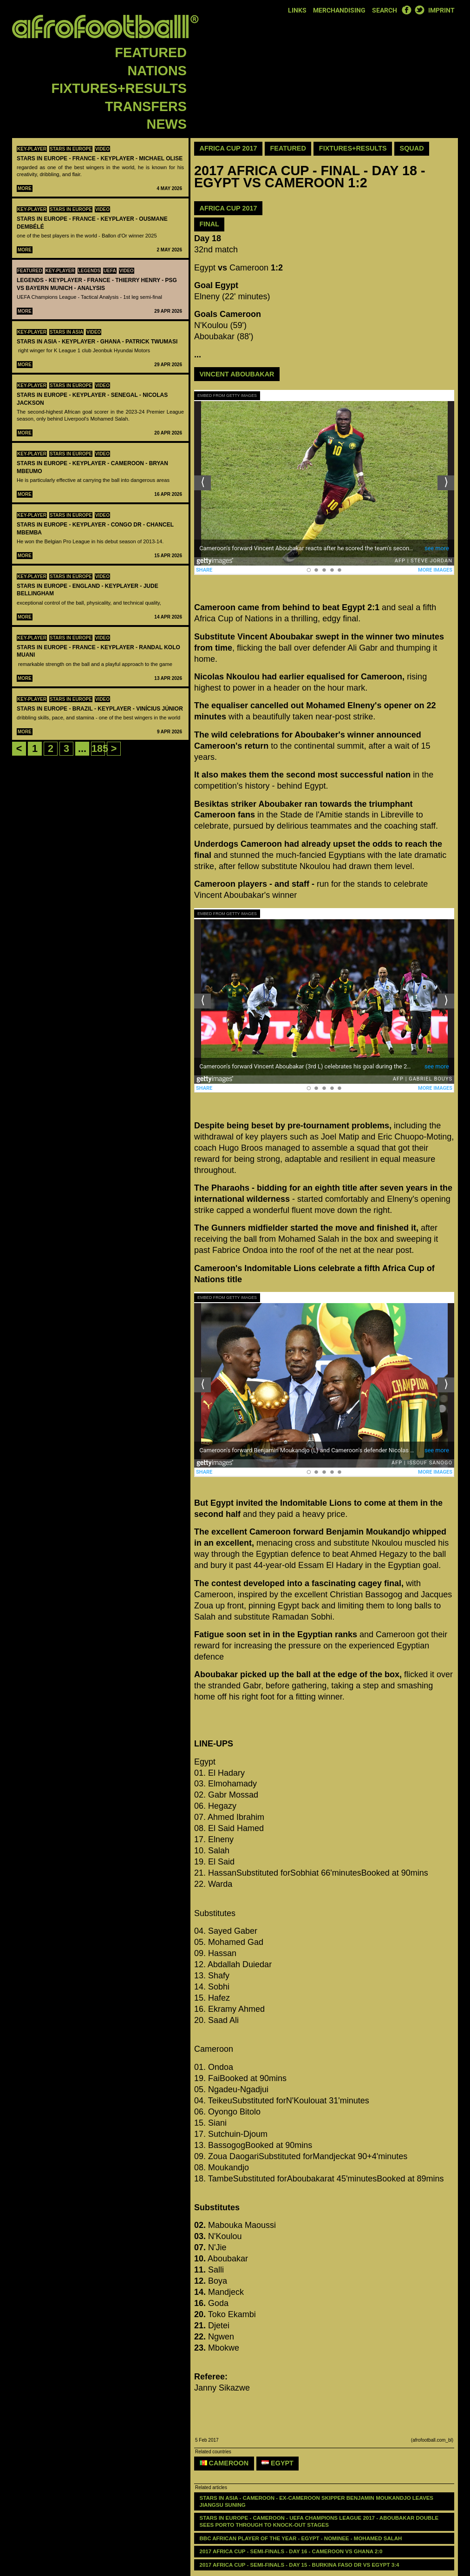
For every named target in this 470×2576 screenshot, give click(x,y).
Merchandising (339, 10)
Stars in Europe (71, 149)
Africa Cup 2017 (228, 148)
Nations (157, 70)
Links (297, 10)
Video (102, 149)
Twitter (419, 9)
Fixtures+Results (119, 88)
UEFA (110, 270)
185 (99, 748)
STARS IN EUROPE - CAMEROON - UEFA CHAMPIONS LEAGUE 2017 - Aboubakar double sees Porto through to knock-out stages (320, 2521)
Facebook (406, 9)
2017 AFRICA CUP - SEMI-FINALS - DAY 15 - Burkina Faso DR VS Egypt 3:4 (299, 2565)
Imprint (441, 10)
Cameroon (224, 2463)
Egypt (277, 2463)
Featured (151, 52)
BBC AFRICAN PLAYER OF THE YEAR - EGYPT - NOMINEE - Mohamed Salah (301, 2538)
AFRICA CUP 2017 (228, 208)
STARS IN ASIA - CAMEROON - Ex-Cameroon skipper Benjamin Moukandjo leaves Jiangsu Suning (317, 2501)
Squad (412, 148)
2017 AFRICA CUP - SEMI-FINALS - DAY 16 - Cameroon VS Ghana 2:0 (291, 2551)
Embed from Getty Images (227, 395)
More (25, 188)
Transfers (146, 106)
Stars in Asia (66, 332)
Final (209, 224)
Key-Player (31, 149)
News (167, 124)
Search (384, 10)
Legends (89, 270)
